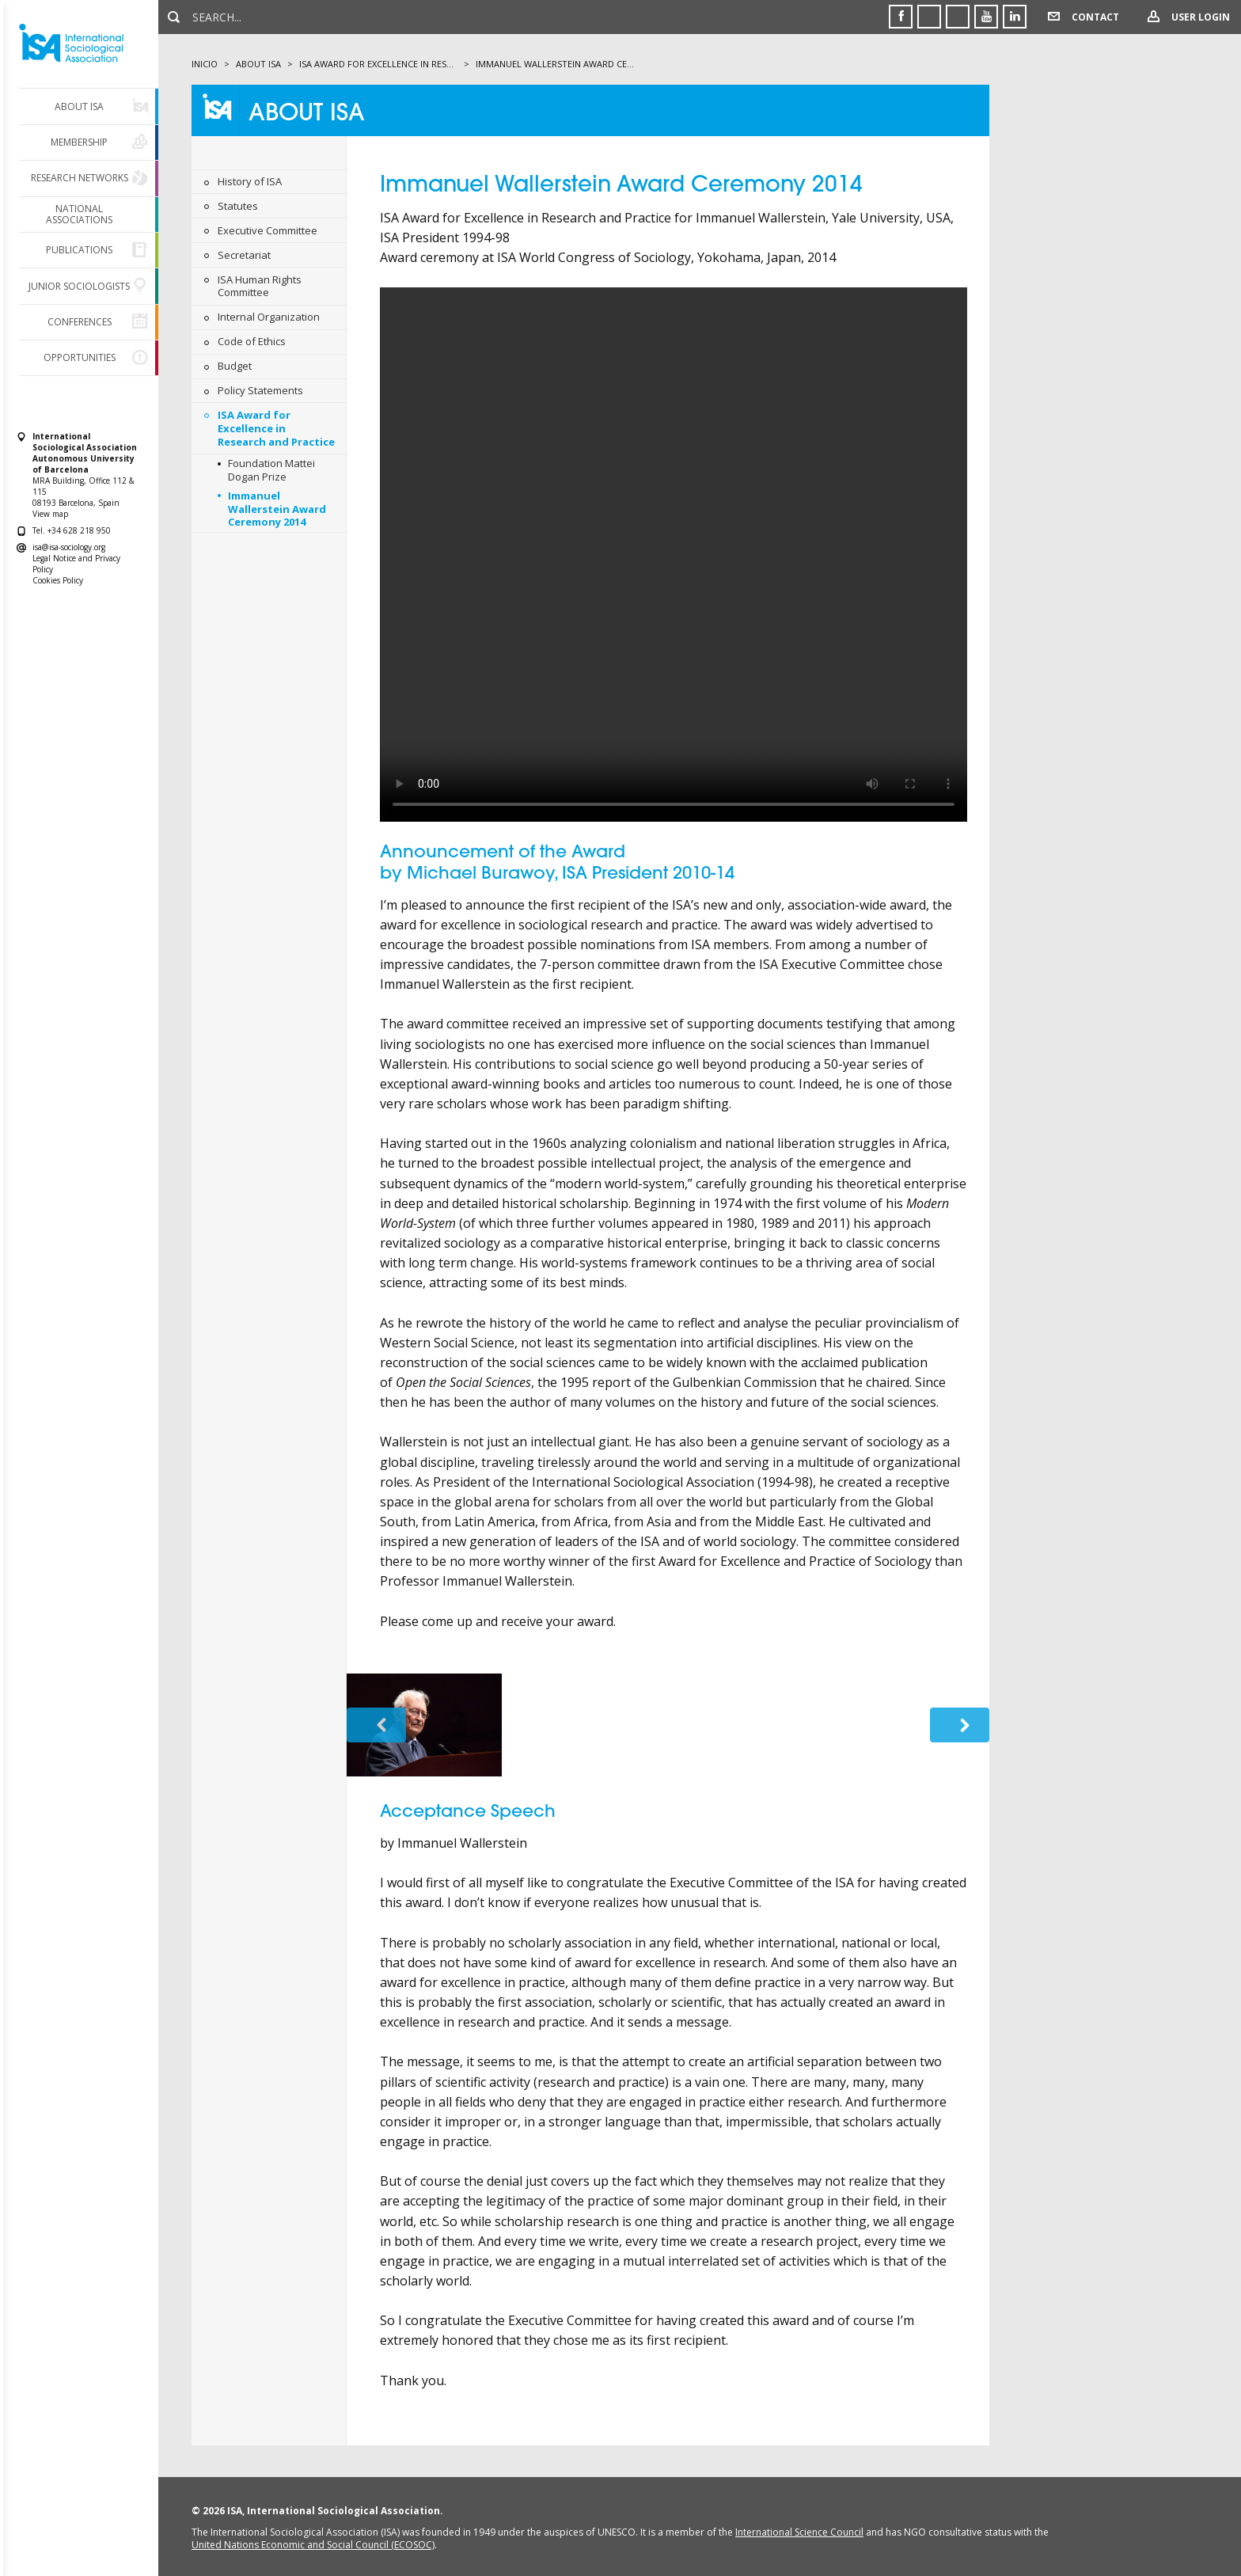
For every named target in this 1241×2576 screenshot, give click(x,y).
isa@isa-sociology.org (68, 547)
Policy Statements (260, 390)
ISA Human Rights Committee (260, 286)
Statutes (238, 206)
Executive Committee (267, 230)
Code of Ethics (252, 341)
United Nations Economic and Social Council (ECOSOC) (313, 2544)
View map (50, 513)
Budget (235, 366)
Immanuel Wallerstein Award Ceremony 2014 (277, 509)
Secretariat (244, 255)
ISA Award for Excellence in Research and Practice (276, 428)
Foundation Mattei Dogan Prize (271, 470)
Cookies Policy (57, 580)
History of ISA (250, 181)
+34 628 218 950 (79, 530)
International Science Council (799, 2532)
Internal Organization (269, 317)
